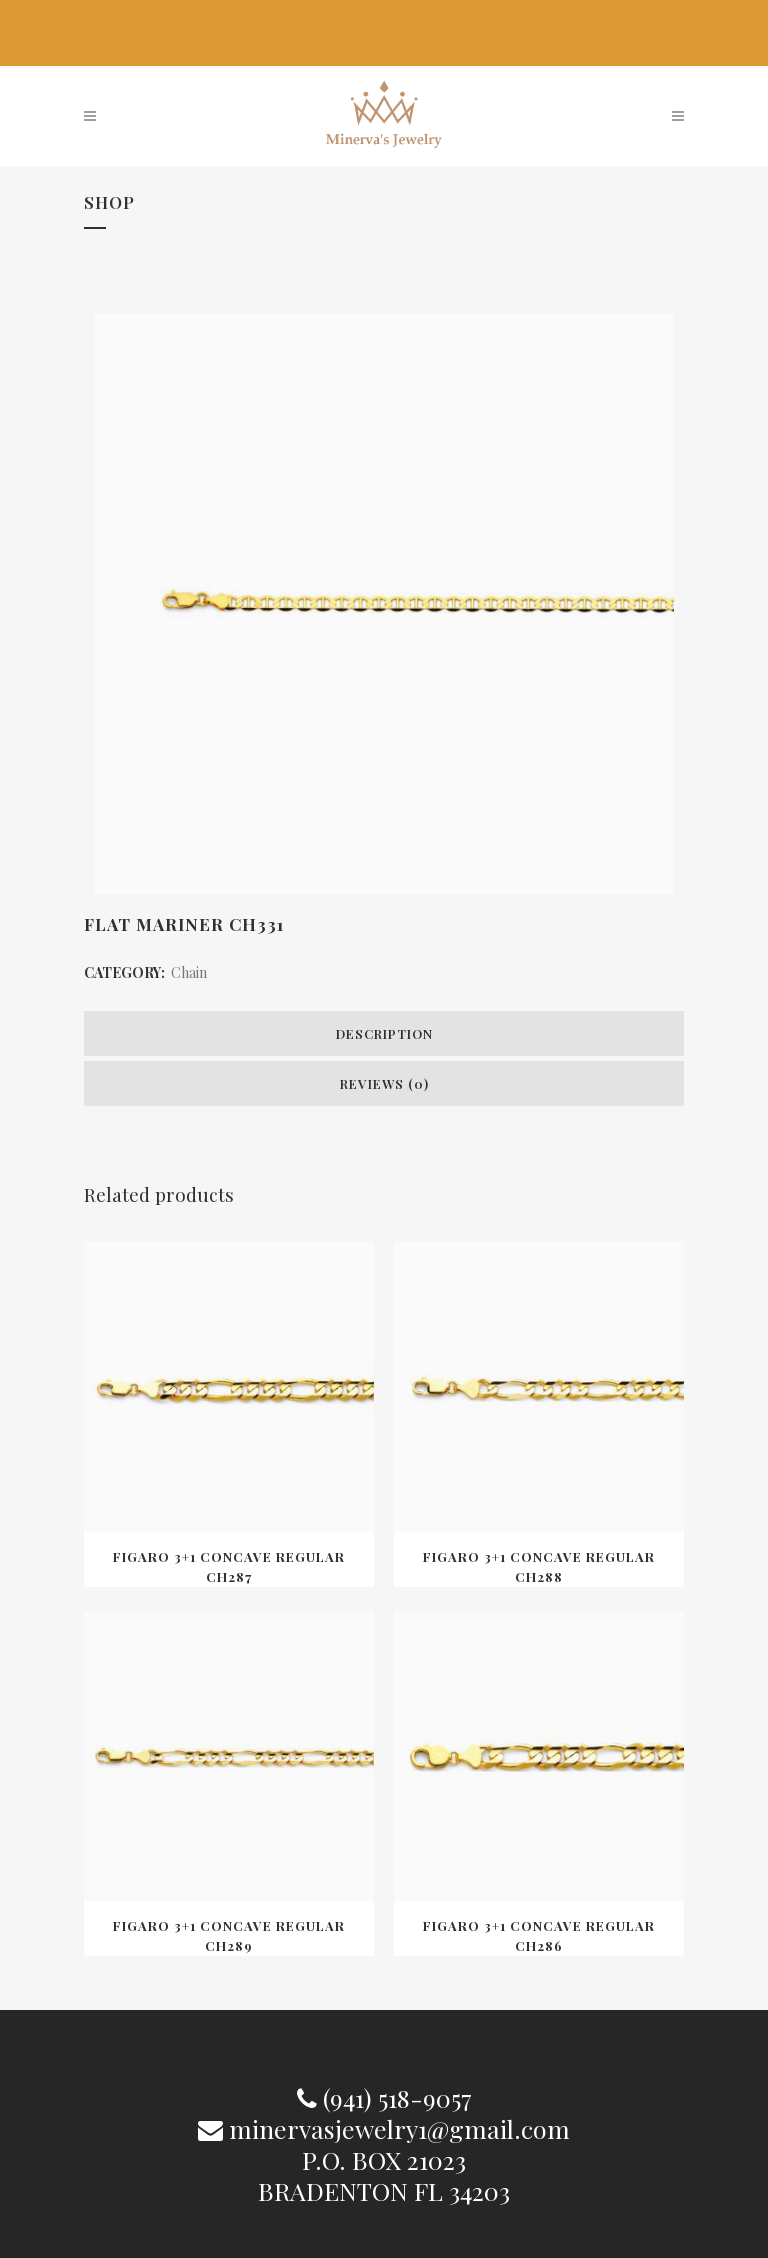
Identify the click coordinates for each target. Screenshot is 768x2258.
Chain (189, 972)
